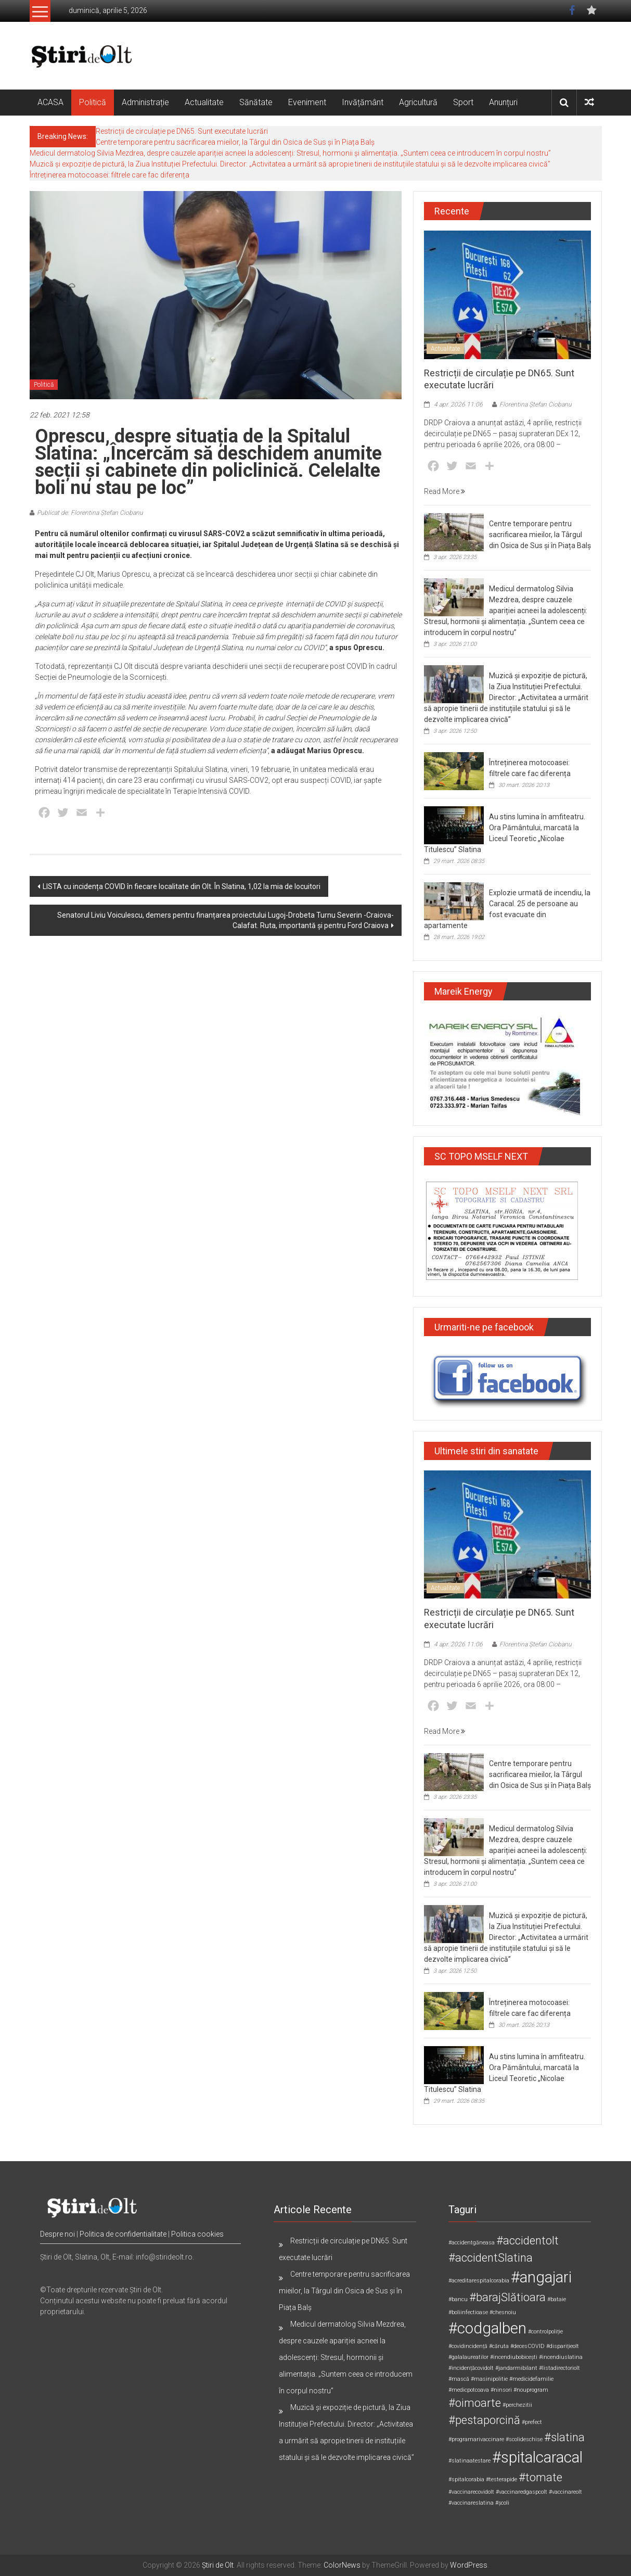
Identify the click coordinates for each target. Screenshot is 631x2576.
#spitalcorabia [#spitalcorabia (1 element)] (466, 2479)
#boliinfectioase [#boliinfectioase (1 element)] (468, 2312)
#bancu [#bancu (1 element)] (458, 2299)
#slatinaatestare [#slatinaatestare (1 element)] (469, 2460)
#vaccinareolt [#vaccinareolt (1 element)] (565, 2492)
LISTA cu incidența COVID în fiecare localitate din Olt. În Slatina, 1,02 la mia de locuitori (181, 886)
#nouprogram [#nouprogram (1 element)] (530, 2390)
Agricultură (418, 102)
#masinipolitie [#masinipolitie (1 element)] (489, 2379)
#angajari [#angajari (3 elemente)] (541, 2277)
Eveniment (307, 102)
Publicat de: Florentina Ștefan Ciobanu (90, 512)
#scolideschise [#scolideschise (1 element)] (524, 2439)
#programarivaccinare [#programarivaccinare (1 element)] (476, 2439)
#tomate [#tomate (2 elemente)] (540, 2477)
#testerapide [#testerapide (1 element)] (501, 2479)
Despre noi (57, 2234)
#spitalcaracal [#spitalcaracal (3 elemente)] (537, 2457)
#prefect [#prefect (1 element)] (532, 2422)
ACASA (50, 102)
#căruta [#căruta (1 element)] (499, 2346)
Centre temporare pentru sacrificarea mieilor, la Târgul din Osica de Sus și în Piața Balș (235, 142)
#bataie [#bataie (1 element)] (556, 2299)
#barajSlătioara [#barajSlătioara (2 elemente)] (507, 2297)
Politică (92, 102)
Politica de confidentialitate (123, 2234)
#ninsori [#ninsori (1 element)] (501, 2390)
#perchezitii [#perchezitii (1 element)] (517, 2405)
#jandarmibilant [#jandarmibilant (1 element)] (516, 2368)
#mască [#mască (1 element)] (458, 2379)
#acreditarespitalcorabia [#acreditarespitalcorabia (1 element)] (478, 2280)
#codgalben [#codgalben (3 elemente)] (487, 2328)
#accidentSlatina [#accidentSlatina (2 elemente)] (490, 2257)
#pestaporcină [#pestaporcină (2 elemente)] (484, 2420)
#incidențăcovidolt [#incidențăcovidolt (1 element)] (471, 2368)
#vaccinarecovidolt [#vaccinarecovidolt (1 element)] (471, 2492)
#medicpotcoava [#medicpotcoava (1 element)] (468, 2390)
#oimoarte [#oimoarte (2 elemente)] (474, 2402)
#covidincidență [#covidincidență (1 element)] (467, 2346)
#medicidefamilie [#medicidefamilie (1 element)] (531, 2379)
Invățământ (362, 102)
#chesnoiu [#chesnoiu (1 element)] (503, 2312)
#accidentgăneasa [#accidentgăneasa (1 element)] (471, 2242)
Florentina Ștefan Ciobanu (535, 404)
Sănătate (256, 102)
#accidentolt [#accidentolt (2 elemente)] (527, 2240)
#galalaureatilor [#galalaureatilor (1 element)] (468, 2357)
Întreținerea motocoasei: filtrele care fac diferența (109, 175)
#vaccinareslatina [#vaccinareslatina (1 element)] (471, 2502)
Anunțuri (503, 102)
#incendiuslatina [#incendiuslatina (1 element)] (561, 2357)
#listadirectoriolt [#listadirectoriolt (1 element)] (559, 2368)
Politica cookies (197, 2234)
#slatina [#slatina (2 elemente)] (564, 2437)
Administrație (145, 102)
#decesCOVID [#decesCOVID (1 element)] (527, 2346)
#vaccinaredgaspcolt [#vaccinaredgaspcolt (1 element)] (521, 2492)
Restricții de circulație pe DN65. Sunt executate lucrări (182, 131)
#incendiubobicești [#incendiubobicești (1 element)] (513, 2357)
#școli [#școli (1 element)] (502, 2502)
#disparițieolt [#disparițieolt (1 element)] (562, 2346)
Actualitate (204, 102)
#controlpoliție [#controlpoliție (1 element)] (545, 2331)
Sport (463, 102)
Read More (444, 491)
